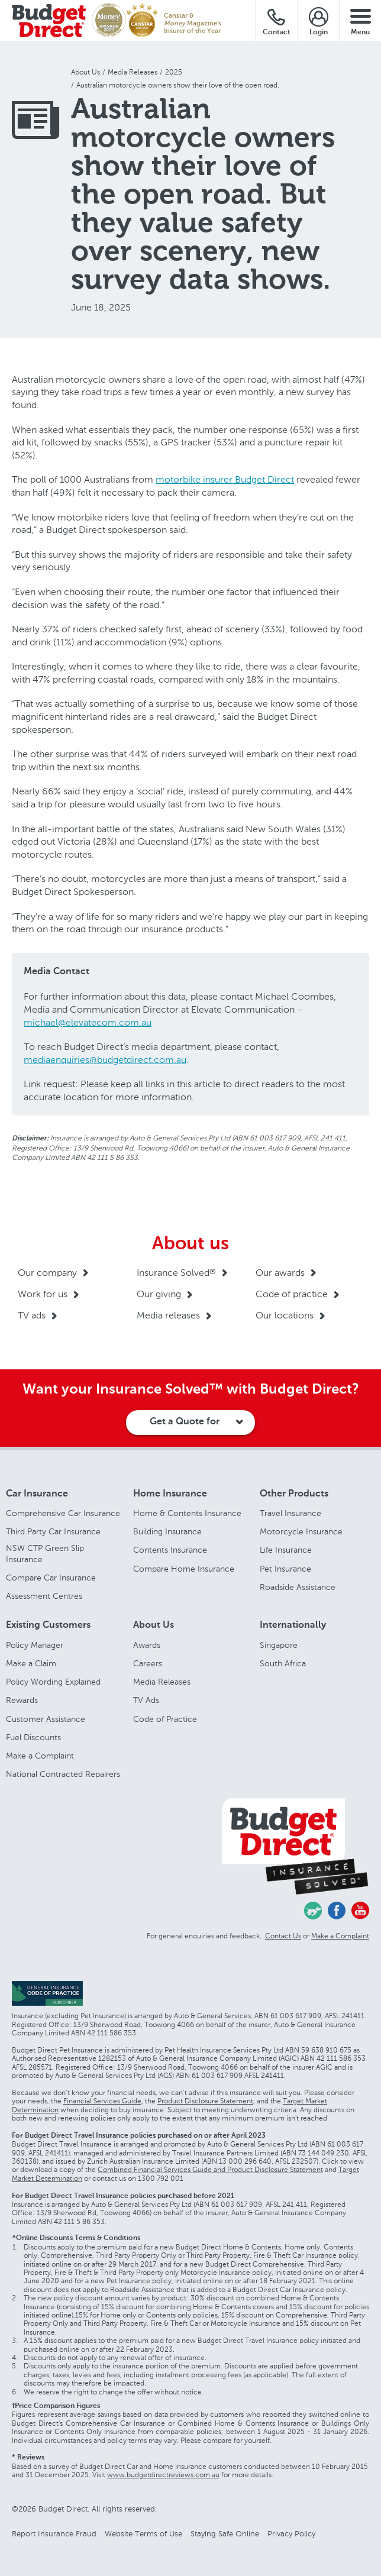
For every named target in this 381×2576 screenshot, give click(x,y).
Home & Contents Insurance (187, 1513)
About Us (153, 1625)
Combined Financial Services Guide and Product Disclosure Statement (210, 2169)
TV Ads (146, 1700)
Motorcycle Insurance (301, 1532)
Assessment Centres (44, 1596)
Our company (47, 1272)
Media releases (168, 1315)
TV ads (32, 1315)
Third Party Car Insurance (53, 1532)
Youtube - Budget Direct (360, 1910)
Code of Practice (165, 1719)
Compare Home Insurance (183, 1569)
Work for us (42, 1294)
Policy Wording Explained (53, 1682)
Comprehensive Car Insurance (63, 1513)
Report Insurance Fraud (54, 2533)
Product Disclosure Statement (205, 2101)
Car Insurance (37, 1494)
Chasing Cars (313, 1910)
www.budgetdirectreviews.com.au (163, 2475)
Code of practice (292, 1294)
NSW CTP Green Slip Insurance (45, 1553)
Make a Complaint (40, 1756)
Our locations (285, 1315)
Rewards (22, 1700)
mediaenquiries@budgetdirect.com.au (105, 1059)
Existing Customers (48, 1625)
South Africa (283, 1664)
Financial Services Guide (102, 2101)
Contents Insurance (170, 1550)
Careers (147, 1664)
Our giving (159, 1294)
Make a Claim (31, 1664)
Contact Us (283, 1936)
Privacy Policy (291, 2533)
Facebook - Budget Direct (337, 1910)
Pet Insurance (285, 1569)
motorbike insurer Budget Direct (225, 479)
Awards (146, 1645)
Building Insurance (167, 1532)
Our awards (280, 1272)
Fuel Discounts (33, 1738)
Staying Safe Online (224, 2533)
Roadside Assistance (297, 1587)
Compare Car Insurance (51, 1578)
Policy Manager (34, 1645)
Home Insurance (170, 1494)
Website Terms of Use (143, 2533)
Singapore (279, 1645)
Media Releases (161, 1682)
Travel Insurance (290, 1513)
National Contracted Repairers (63, 1774)
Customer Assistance (45, 1719)
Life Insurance (286, 1550)
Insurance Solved (176, 1272)
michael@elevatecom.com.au (87, 1022)
